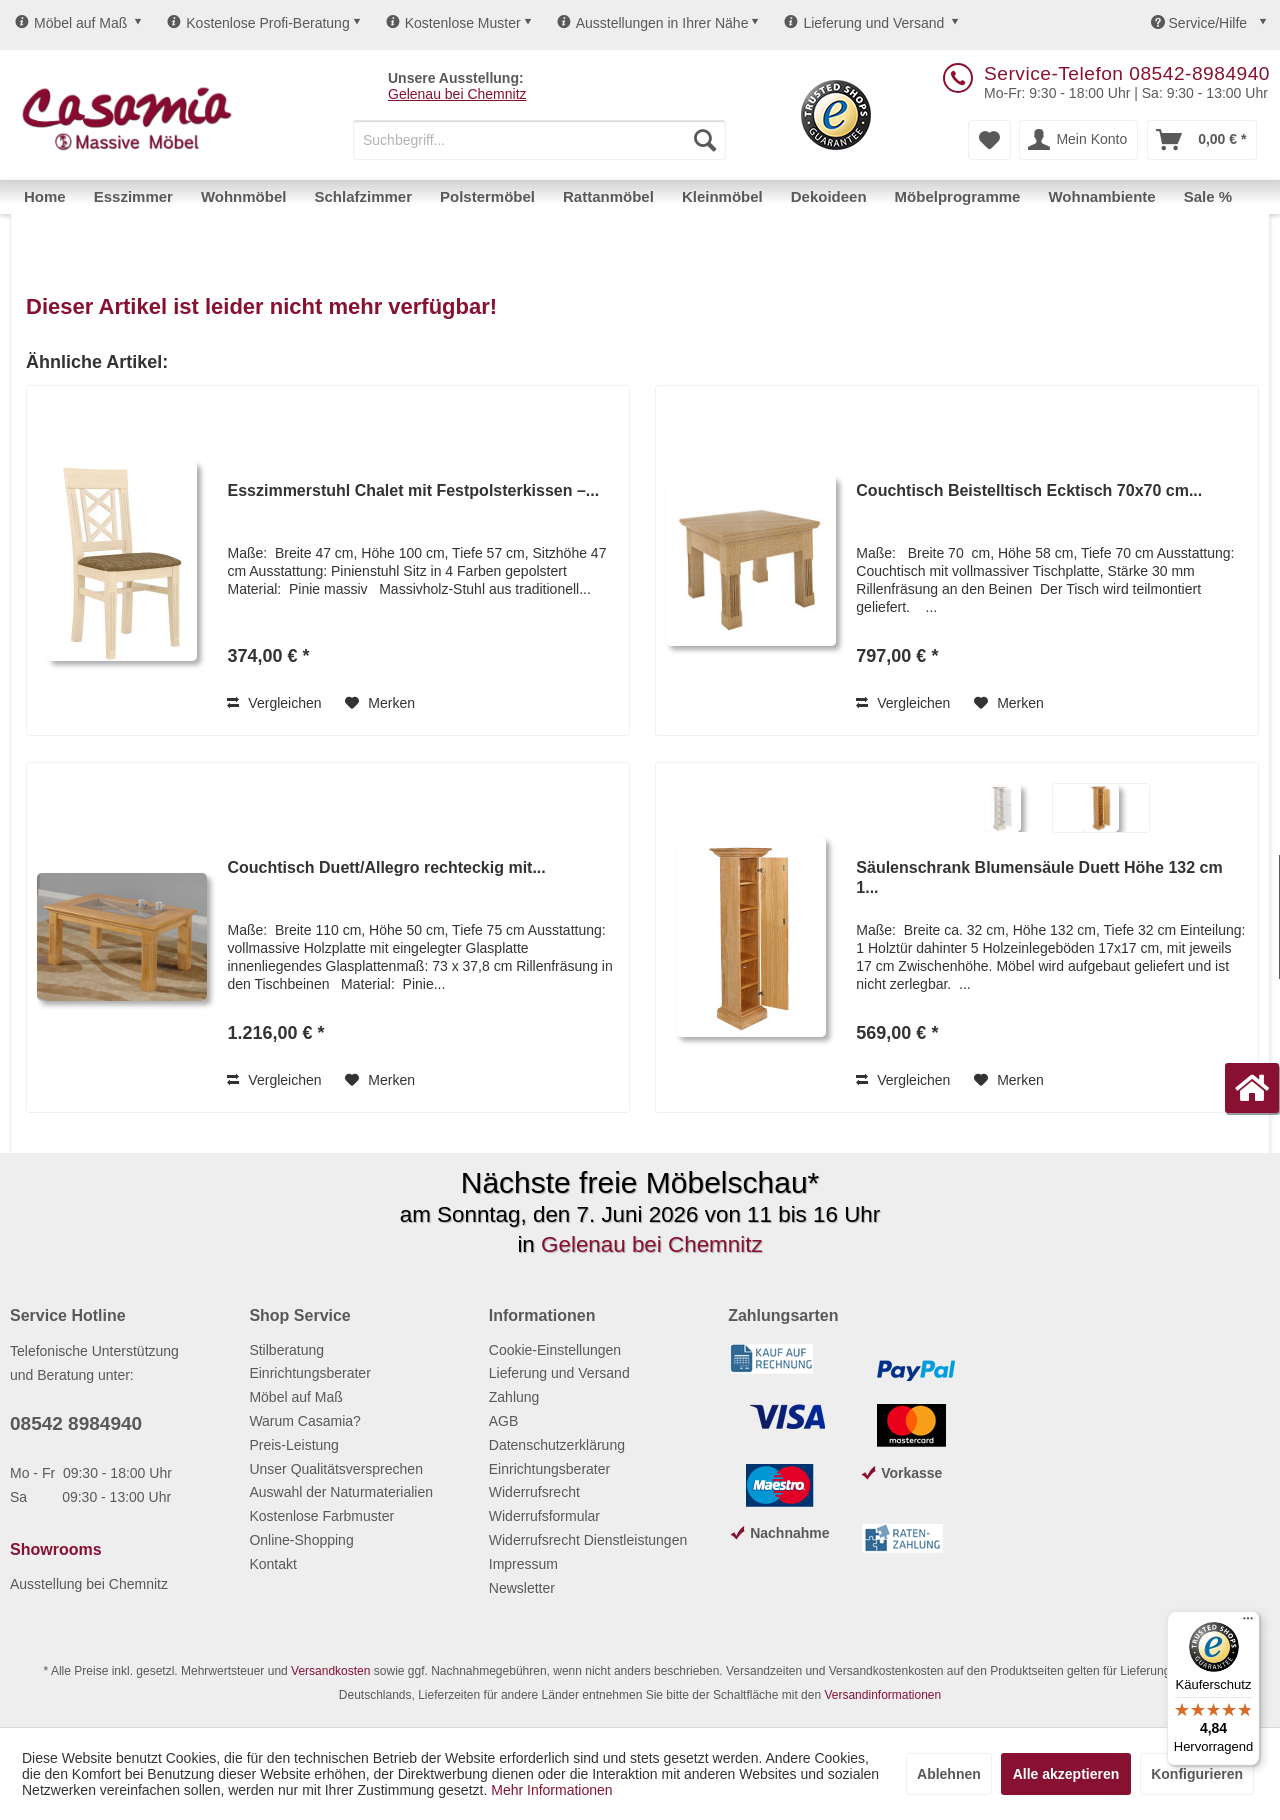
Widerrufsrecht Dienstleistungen (588, 1540)
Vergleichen (274, 703)
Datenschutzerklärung (557, 1445)
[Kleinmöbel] (722, 196)
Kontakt (272, 1564)
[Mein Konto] (1078, 140)
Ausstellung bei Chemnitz (89, 1584)
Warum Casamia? (305, 1421)
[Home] (45, 196)
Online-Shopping (301, 1540)
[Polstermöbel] (487, 196)
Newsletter (522, 1588)
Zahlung (514, 1397)
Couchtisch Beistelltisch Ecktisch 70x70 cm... (1029, 490)
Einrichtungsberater (309, 1373)
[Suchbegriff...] (539, 140)
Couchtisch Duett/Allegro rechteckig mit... (386, 867)
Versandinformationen (882, 1695)
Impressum (523, 1564)
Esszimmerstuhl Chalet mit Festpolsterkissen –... (413, 490)
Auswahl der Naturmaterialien (341, 1492)
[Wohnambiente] (1101, 196)
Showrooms (56, 1549)
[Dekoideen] (829, 196)
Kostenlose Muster (453, 23)
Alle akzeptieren (1066, 1774)
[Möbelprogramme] (958, 196)
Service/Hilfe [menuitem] (1201, 23)
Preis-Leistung (294, 1445)
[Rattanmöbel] (608, 196)
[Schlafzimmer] (363, 196)
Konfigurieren (1197, 1774)
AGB (504, 1421)
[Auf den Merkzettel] (380, 703)
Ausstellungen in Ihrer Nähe (653, 23)
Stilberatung (286, 1350)
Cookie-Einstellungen (555, 1350)
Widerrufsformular (544, 1516)
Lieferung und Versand (864, 23)
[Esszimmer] (133, 196)
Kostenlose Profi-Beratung (258, 23)
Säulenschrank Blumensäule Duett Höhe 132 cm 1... (1039, 877)
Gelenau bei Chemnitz (457, 94)
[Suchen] (705, 140)
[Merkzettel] (989, 140)
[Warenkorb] (1202, 140)
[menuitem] (539, 140)
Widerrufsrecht (534, 1492)
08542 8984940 (76, 1423)
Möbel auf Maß (71, 23)
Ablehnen (949, 1774)
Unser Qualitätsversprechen (336, 1469)
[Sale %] (1208, 196)
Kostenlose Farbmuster (321, 1516)
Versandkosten (330, 1671)
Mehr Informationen (551, 1790)
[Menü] (1248, 1623)
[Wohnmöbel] (244, 196)
